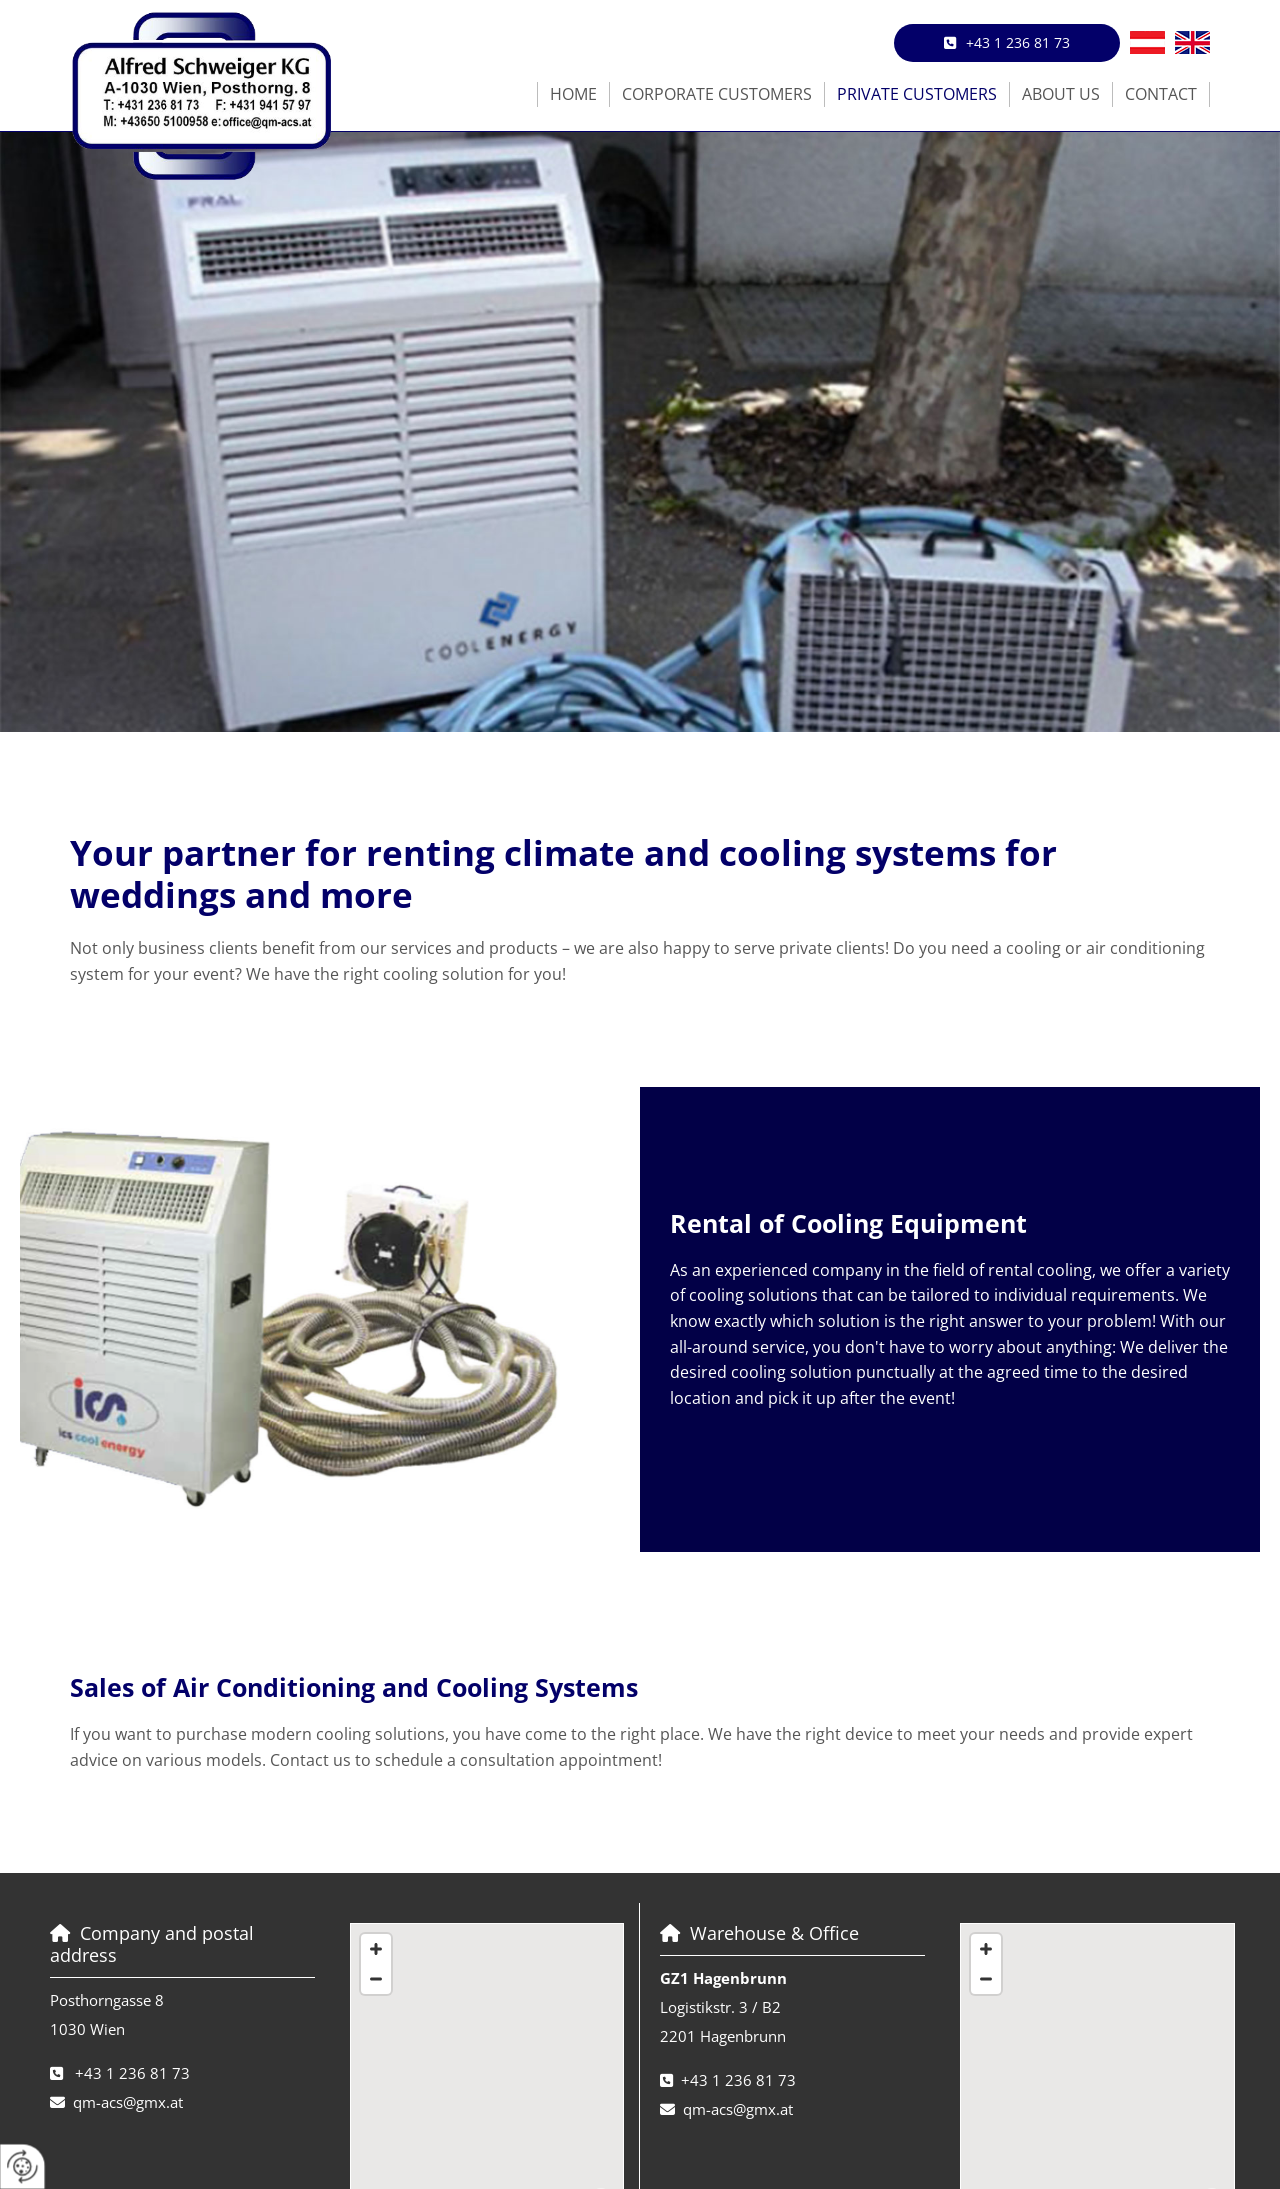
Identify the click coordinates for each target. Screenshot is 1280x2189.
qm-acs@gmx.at (128, 2102)
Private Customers (917, 94)
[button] (1007, 43)
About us (1061, 94)
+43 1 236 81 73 (132, 2073)
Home (573, 94)
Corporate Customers (717, 94)
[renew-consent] (22, 2166)
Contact (1161, 94)
